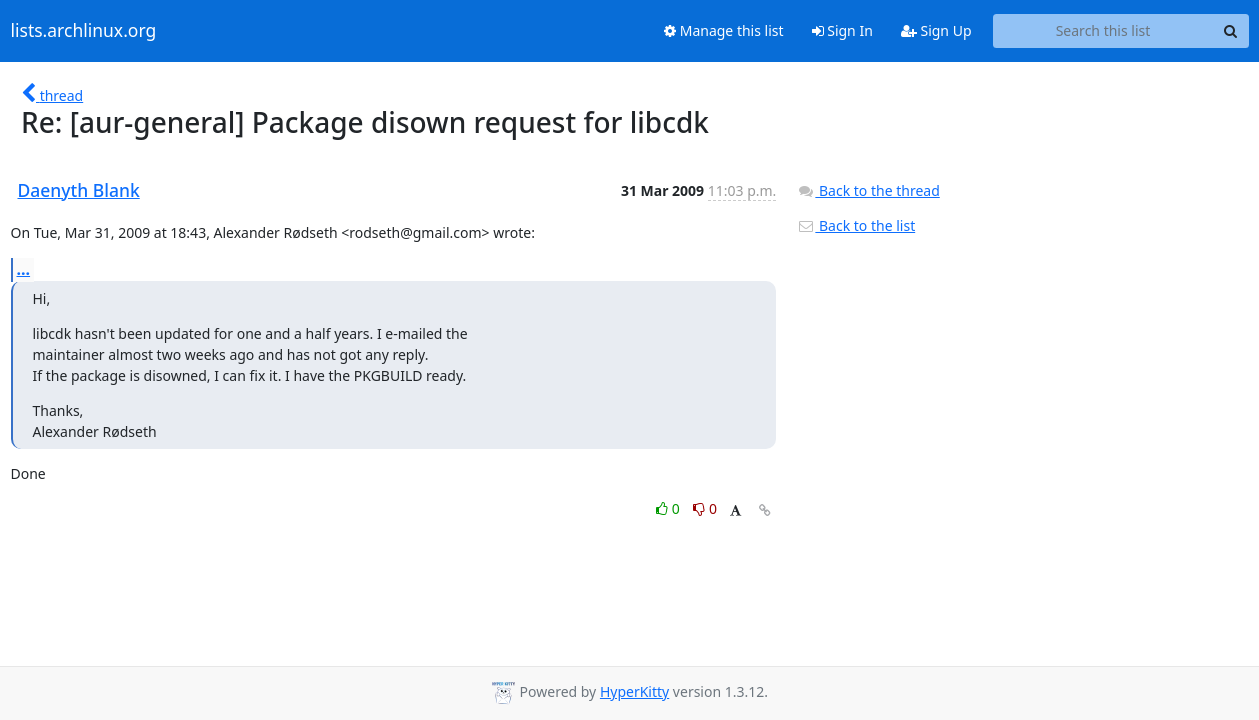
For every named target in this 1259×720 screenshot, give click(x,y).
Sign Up (936, 30)
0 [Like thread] (669, 508)
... (24, 269)
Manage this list (724, 30)
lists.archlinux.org (84, 31)
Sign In (842, 30)
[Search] (1231, 31)
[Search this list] (1103, 31)
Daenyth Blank (79, 190)
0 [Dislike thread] (705, 508)
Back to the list (856, 225)
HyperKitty (634, 691)
